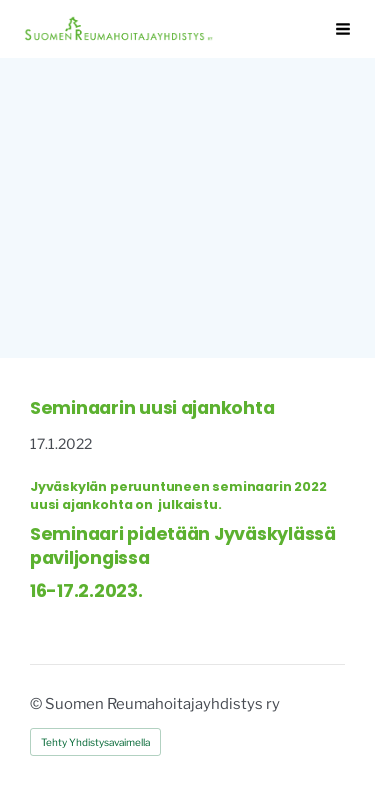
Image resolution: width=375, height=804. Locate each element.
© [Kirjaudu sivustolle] (37, 704)
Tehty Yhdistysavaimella (95, 742)
